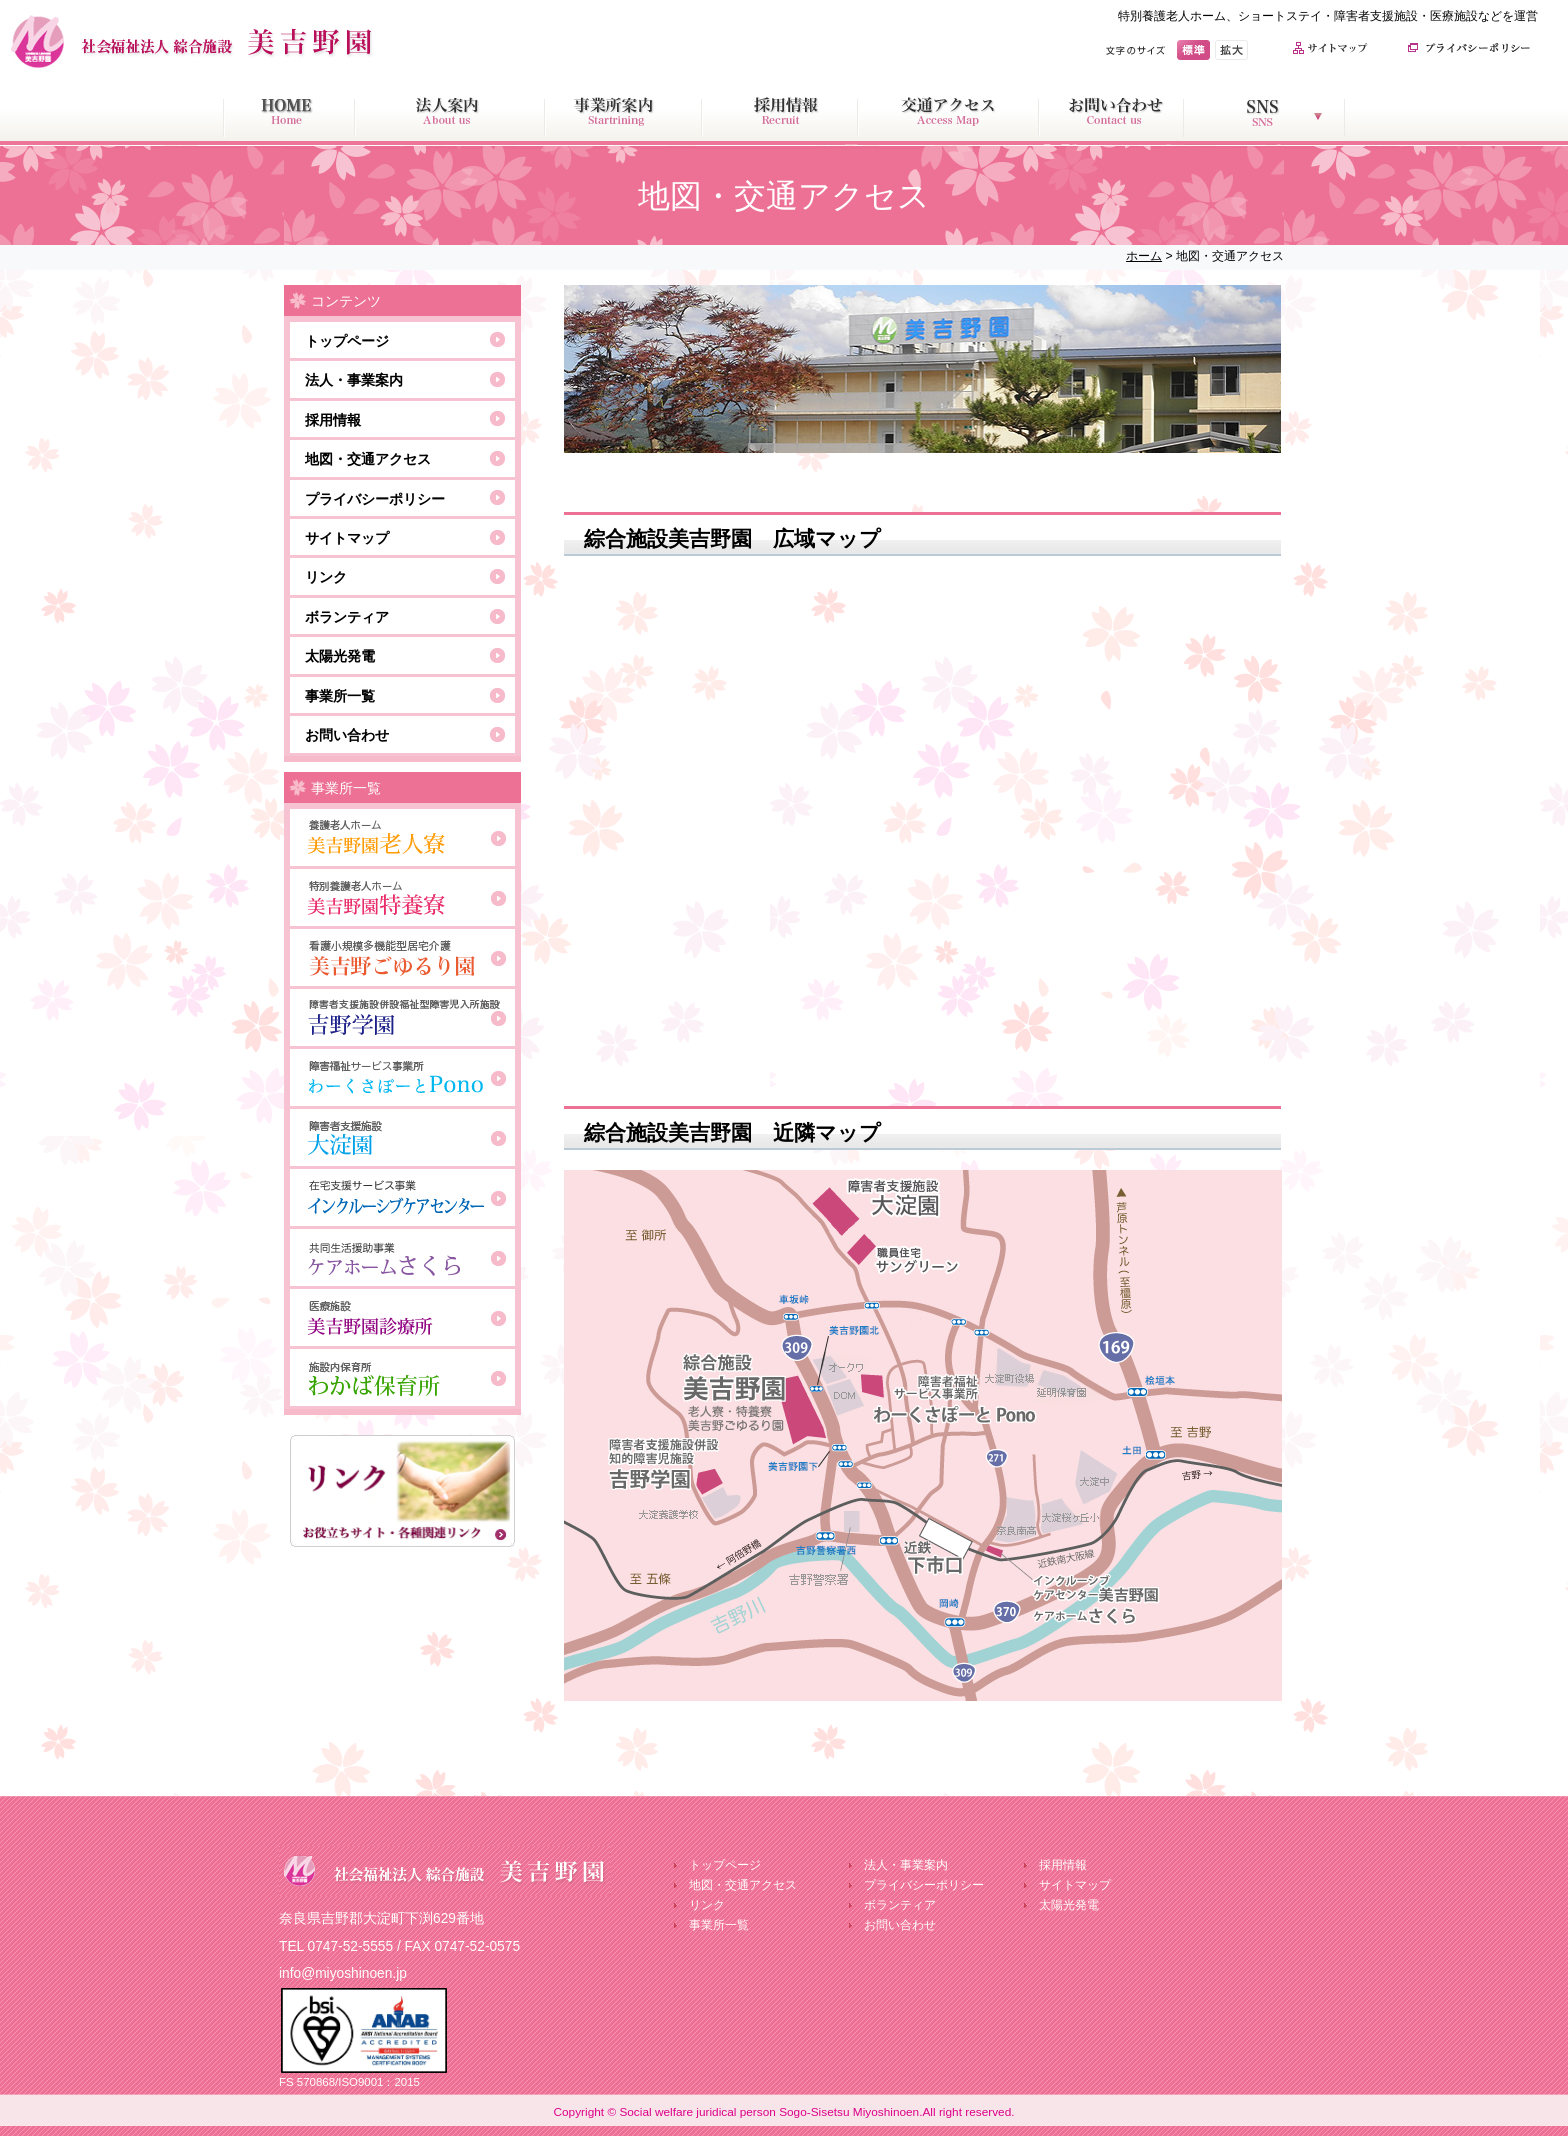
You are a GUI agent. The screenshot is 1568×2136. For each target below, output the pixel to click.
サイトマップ (347, 538)
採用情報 (333, 420)
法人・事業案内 (354, 380)
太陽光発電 (340, 656)
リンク (326, 577)
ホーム (1144, 256)
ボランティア (347, 617)
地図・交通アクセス (368, 459)
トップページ (347, 341)
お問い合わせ (347, 735)
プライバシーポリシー (375, 499)
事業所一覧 (340, 696)
